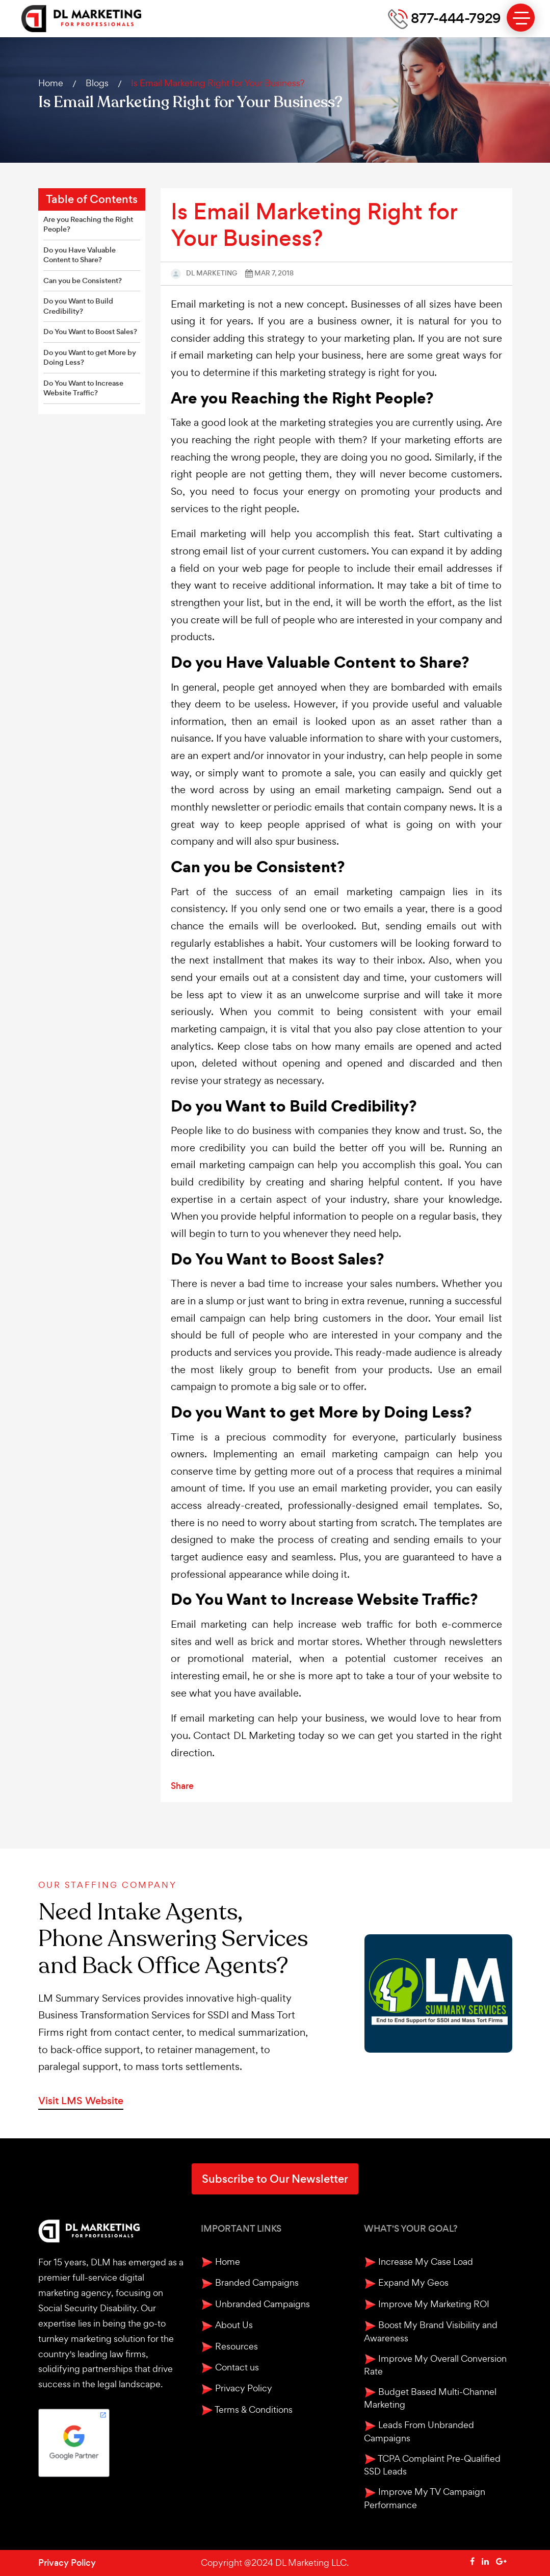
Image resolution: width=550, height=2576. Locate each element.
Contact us (230, 2367)
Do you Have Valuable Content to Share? (79, 255)
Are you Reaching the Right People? (88, 225)
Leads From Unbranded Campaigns (419, 2431)
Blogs (97, 83)
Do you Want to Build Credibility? (78, 306)
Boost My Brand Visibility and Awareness (430, 2331)
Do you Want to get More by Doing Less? (89, 358)
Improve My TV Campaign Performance (424, 2498)
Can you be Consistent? (82, 281)
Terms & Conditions (247, 2410)
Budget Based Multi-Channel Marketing (430, 2398)
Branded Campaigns (250, 2283)
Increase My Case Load (418, 2262)
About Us (227, 2325)
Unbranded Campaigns (255, 2304)
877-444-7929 (444, 19)
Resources (229, 2346)
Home (50, 83)
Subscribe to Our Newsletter (275, 2179)
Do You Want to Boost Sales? (90, 332)
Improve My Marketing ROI (426, 2304)
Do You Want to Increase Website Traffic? (83, 388)
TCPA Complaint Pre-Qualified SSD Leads (432, 2465)
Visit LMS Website (80, 2101)
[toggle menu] (521, 18)
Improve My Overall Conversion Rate (435, 2365)
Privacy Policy (236, 2388)
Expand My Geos (406, 2283)
